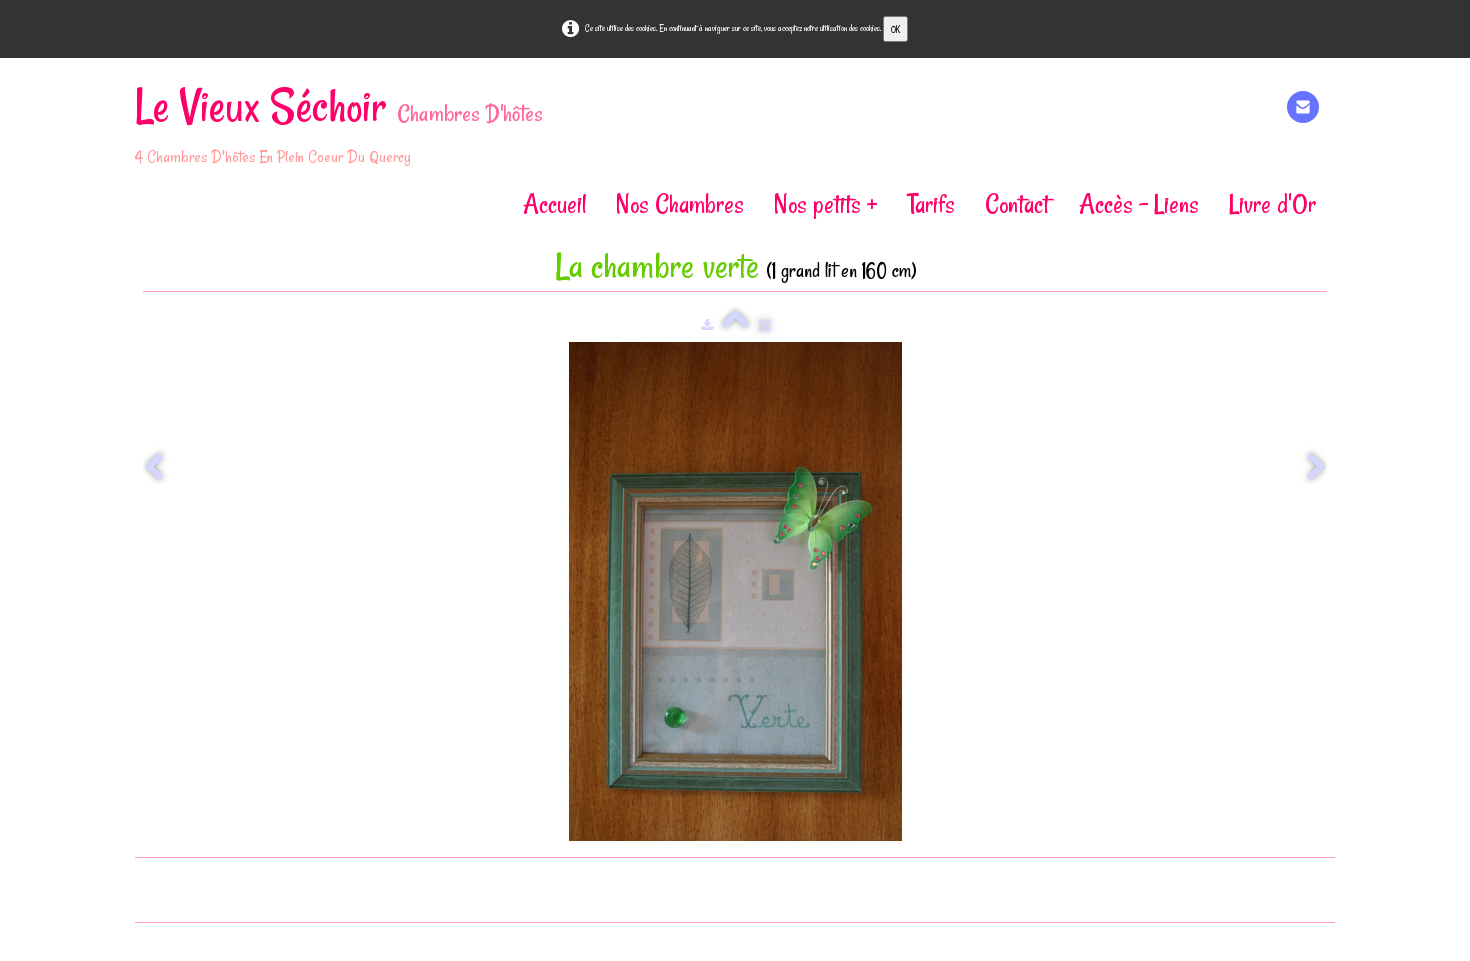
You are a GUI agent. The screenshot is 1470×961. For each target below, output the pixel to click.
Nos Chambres (680, 204)
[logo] (346, 127)
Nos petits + (825, 204)
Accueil (554, 204)
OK (895, 29)
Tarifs (931, 204)
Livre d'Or (1272, 204)
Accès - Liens (1139, 204)
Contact (1017, 204)
